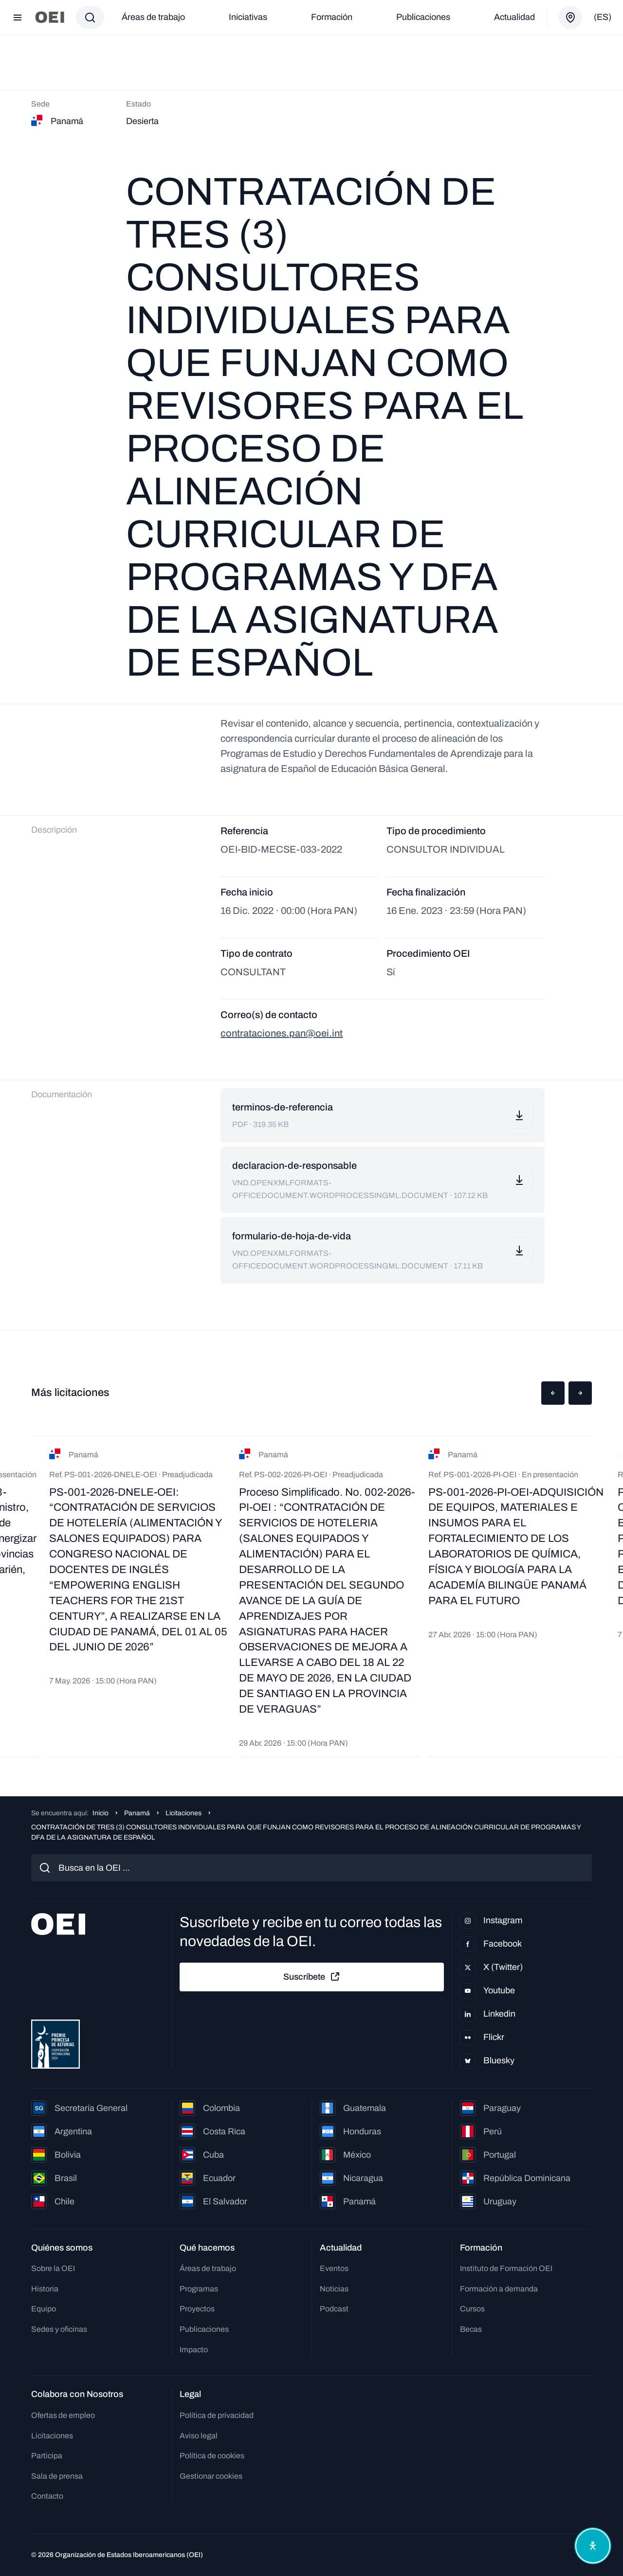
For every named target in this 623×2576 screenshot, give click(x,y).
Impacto (194, 2349)
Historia (44, 2289)
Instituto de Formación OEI (506, 2268)
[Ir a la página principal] (49, 17)
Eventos (334, 2268)
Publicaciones (423, 17)
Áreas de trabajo (153, 17)
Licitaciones (183, 1813)
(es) (602, 17)
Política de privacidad (217, 2415)
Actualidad (514, 17)
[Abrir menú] (17, 17)
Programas (199, 2289)
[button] (553, 1393)
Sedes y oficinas (59, 2329)
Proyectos (197, 2309)
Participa (46, 2455)
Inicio (100, 1813)
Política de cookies (212, 2455)
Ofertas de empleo (63, 2415)
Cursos (472, 2309)
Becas (471, 2329)
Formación (331, 17)
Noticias (334, 2289)
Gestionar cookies (211, 2476)
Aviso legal (199, 2436)
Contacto (47, 2496)
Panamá (137, 1813)
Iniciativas (248, 17)
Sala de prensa (57, 2476)
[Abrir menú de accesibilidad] (592, 2545)
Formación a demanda (499, 2289)
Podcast (334, 2309)
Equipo (43, 2309)
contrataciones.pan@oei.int (281, 1033)
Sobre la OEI (53, 2268)
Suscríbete (312, 1977)
